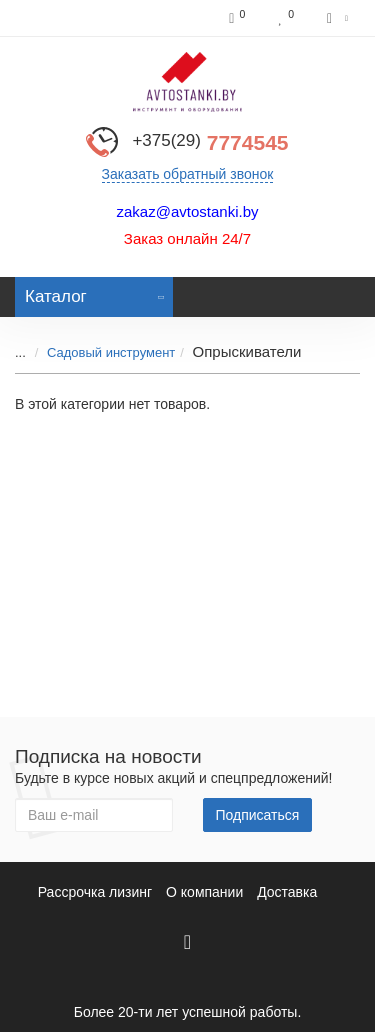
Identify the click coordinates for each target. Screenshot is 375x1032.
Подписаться (258, 815)
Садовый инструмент (111, 352)
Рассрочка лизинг (95, 892)
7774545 (210, 142)
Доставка (287, 892)
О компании (204, 892)
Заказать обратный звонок (188, 174)
